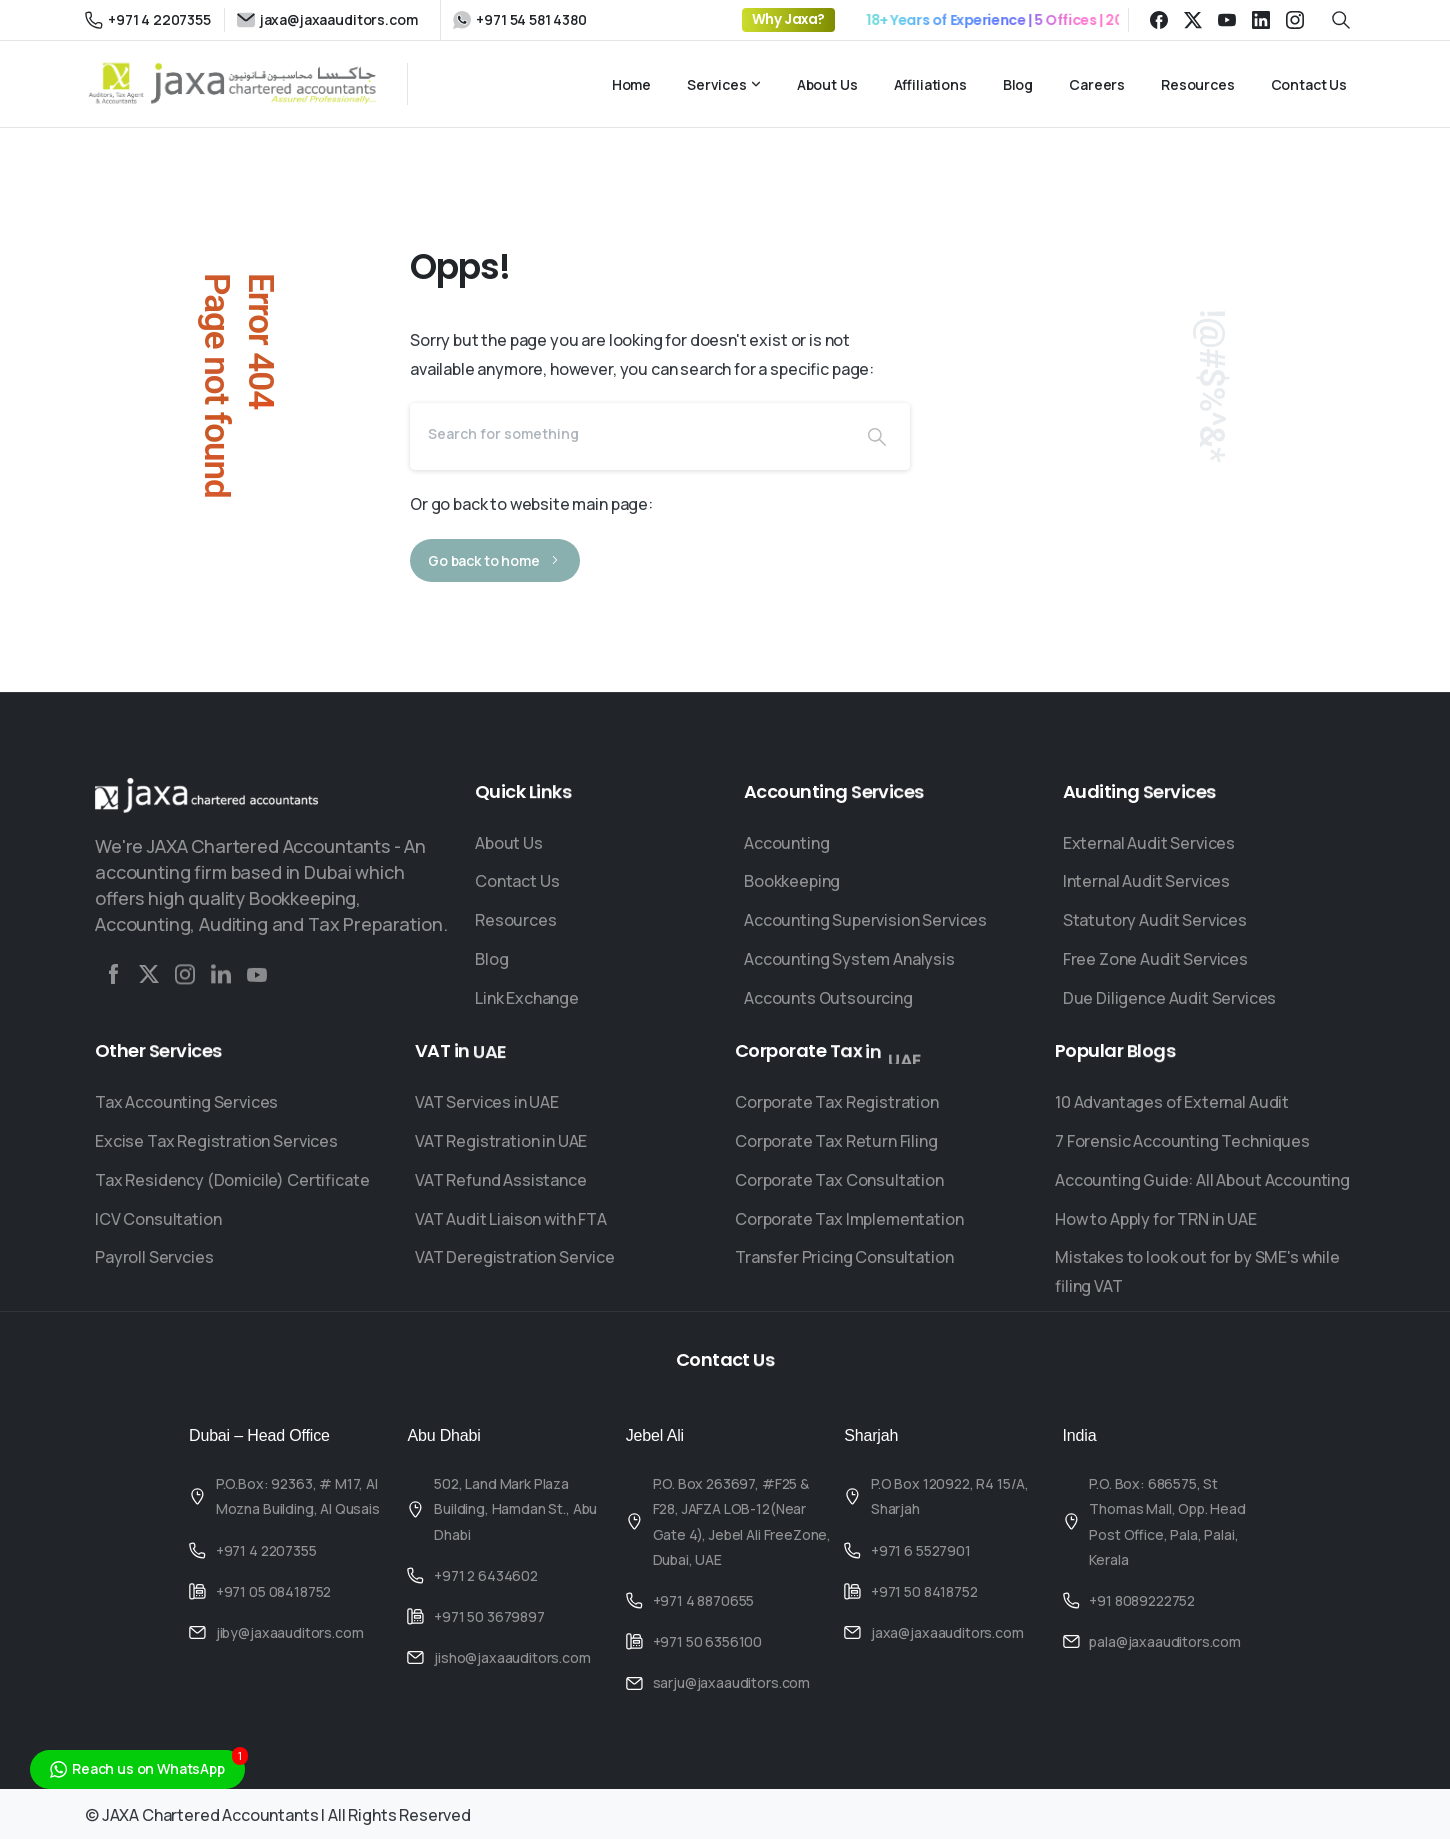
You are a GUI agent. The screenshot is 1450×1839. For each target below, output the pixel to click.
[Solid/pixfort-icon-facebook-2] (113, 981)
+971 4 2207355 (148, 19)
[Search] (627, 433)
